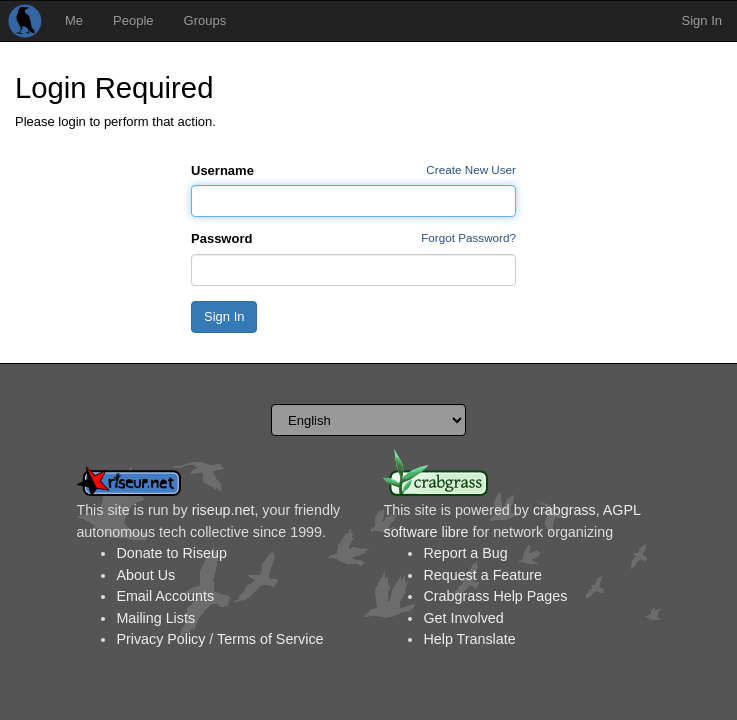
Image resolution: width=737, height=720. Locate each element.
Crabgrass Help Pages (495, 596)
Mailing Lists (155, 618)
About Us (145, 575)
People (133, 20)
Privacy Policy (160, 639)
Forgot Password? (468, 237)
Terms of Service (270, 639)
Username (222, 170)
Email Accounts (165, 596)
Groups (205, 20)
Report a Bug (465, 553)
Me (74, 20)
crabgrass (564, 510)
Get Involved (463, 618)
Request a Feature (482, 575)
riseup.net (223, 510)
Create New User (471, 169)
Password (221, 238)
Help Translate (469, 639)
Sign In (702, 20)
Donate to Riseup (171, 553)
